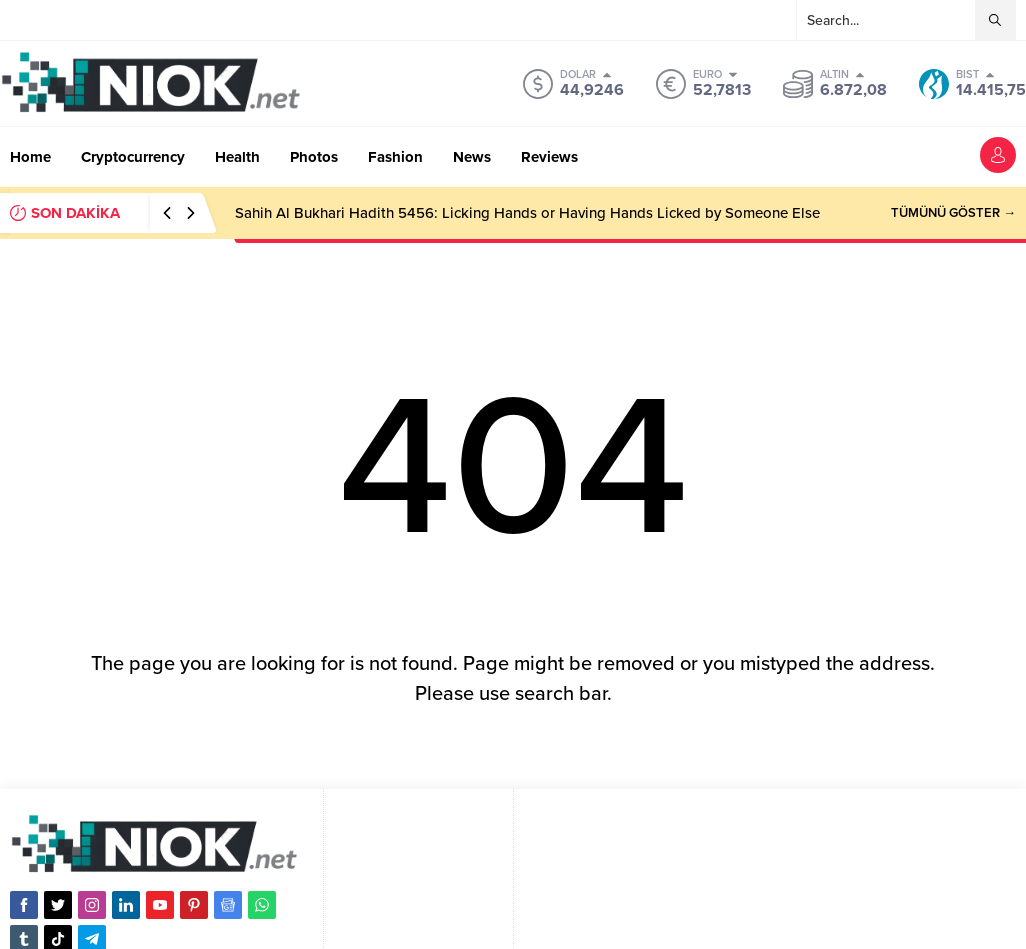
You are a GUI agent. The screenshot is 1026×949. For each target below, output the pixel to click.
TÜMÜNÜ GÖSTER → (953, 213)
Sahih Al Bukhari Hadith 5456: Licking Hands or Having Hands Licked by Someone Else (527, 213)
